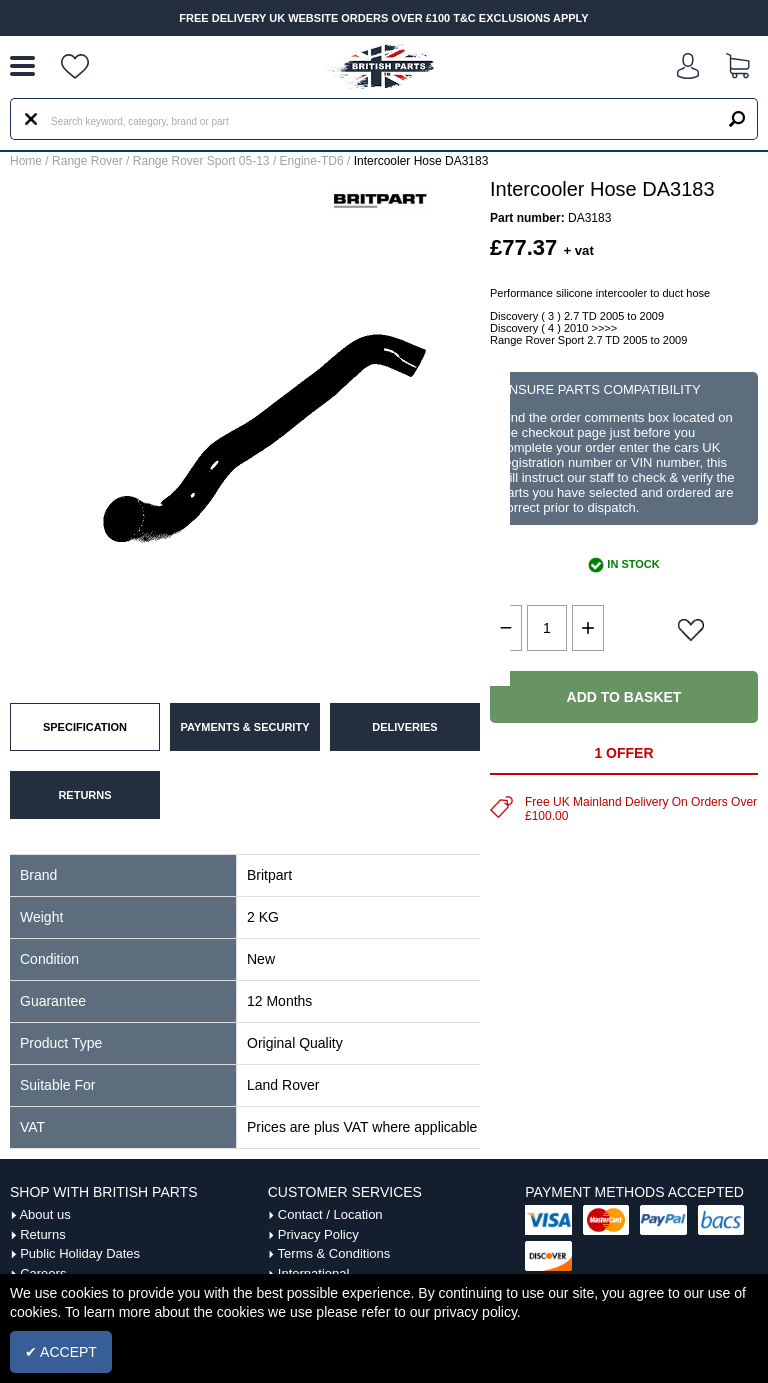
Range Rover (87, 161)
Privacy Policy (318, 1234)
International (314, 1273)
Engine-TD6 (312, 161)
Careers (43, 1273)
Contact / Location (330, 1214)
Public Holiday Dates (80, 1253)
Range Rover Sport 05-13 (201, 161)
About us (44, 1214)
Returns (43, 1234)
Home (26, 161)
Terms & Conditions (334, 1253)
